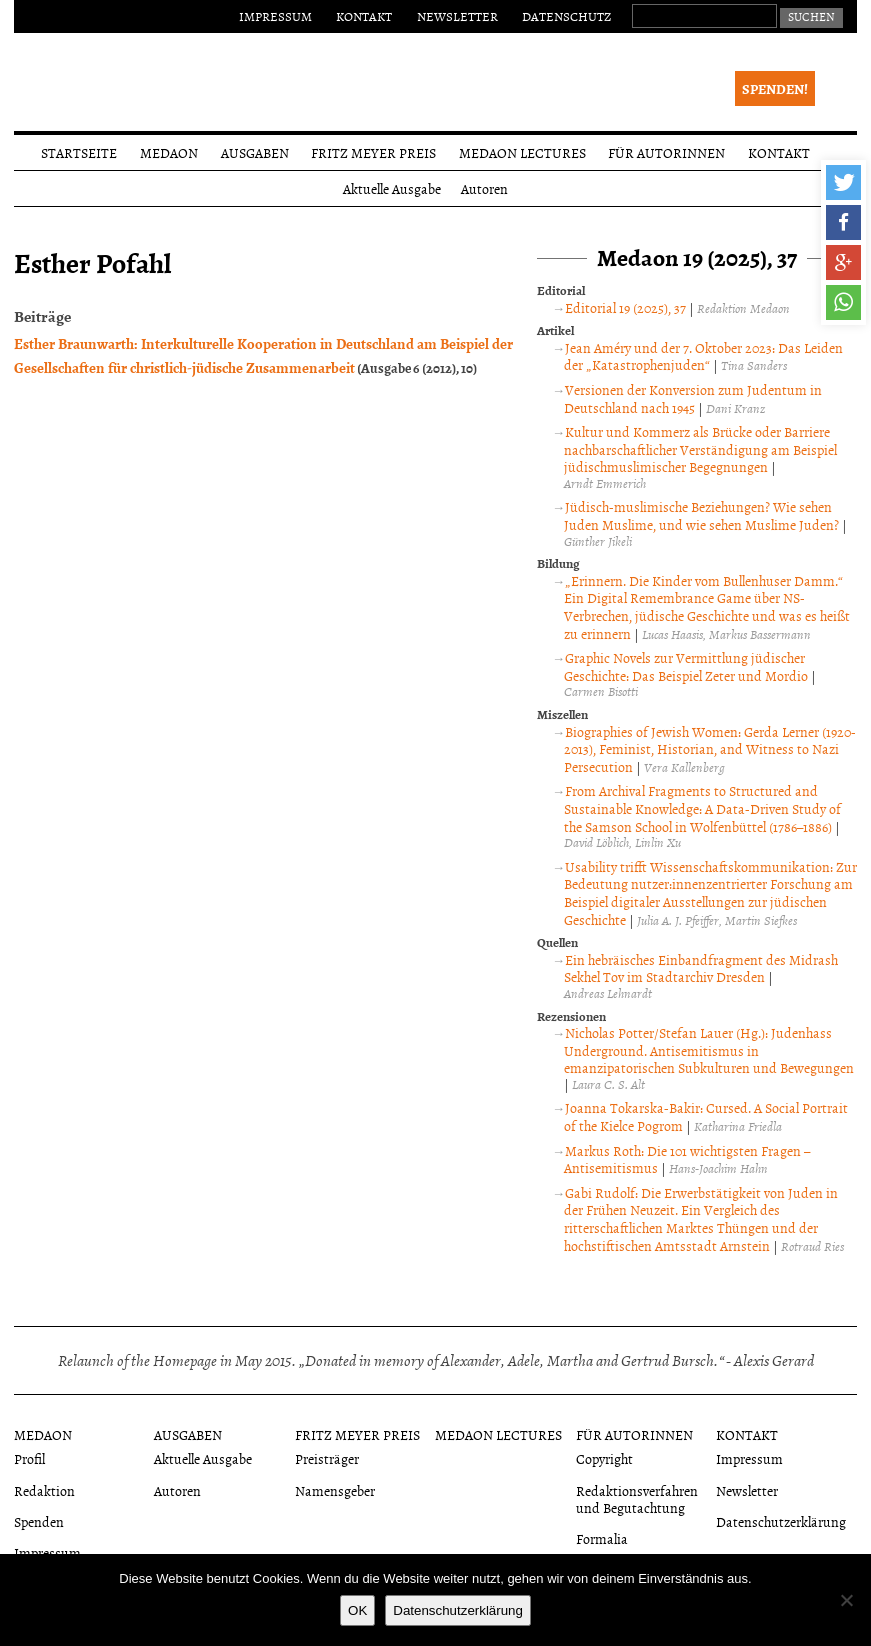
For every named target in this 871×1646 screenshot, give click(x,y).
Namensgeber (335, 1490)
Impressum (275, 16)
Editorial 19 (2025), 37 (625, 307)
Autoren (484, 188)
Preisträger (327, 1458)
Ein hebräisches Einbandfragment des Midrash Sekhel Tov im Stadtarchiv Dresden (701, 968)
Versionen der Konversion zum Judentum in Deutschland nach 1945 (693, 398)
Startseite (79, 152)
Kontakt (364, 16)
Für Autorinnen (666, 152)
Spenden (39, 1521)
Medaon (169, 152)
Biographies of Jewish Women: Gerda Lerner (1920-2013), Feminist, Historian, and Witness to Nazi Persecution (710, 749)
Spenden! (775, 88)
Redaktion (44, 1490)
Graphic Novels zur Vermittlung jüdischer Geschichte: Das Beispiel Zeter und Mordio (686, 666)
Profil (29, 1458)
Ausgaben (255, 152)
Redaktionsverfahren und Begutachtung (637, 1499)
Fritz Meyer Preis (373, 152)
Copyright (604, 1458)
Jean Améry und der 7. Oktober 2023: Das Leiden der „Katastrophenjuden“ (703, 356)
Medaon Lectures (522, 152)
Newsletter (457, 16)
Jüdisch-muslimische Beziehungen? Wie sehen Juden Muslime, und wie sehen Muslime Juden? (701, 515)
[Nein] (846, 1600)
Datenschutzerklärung (781, 1521)
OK (357, 1610)
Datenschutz (566, 16)
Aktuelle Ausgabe (392, 188)
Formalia (602, 1538)
